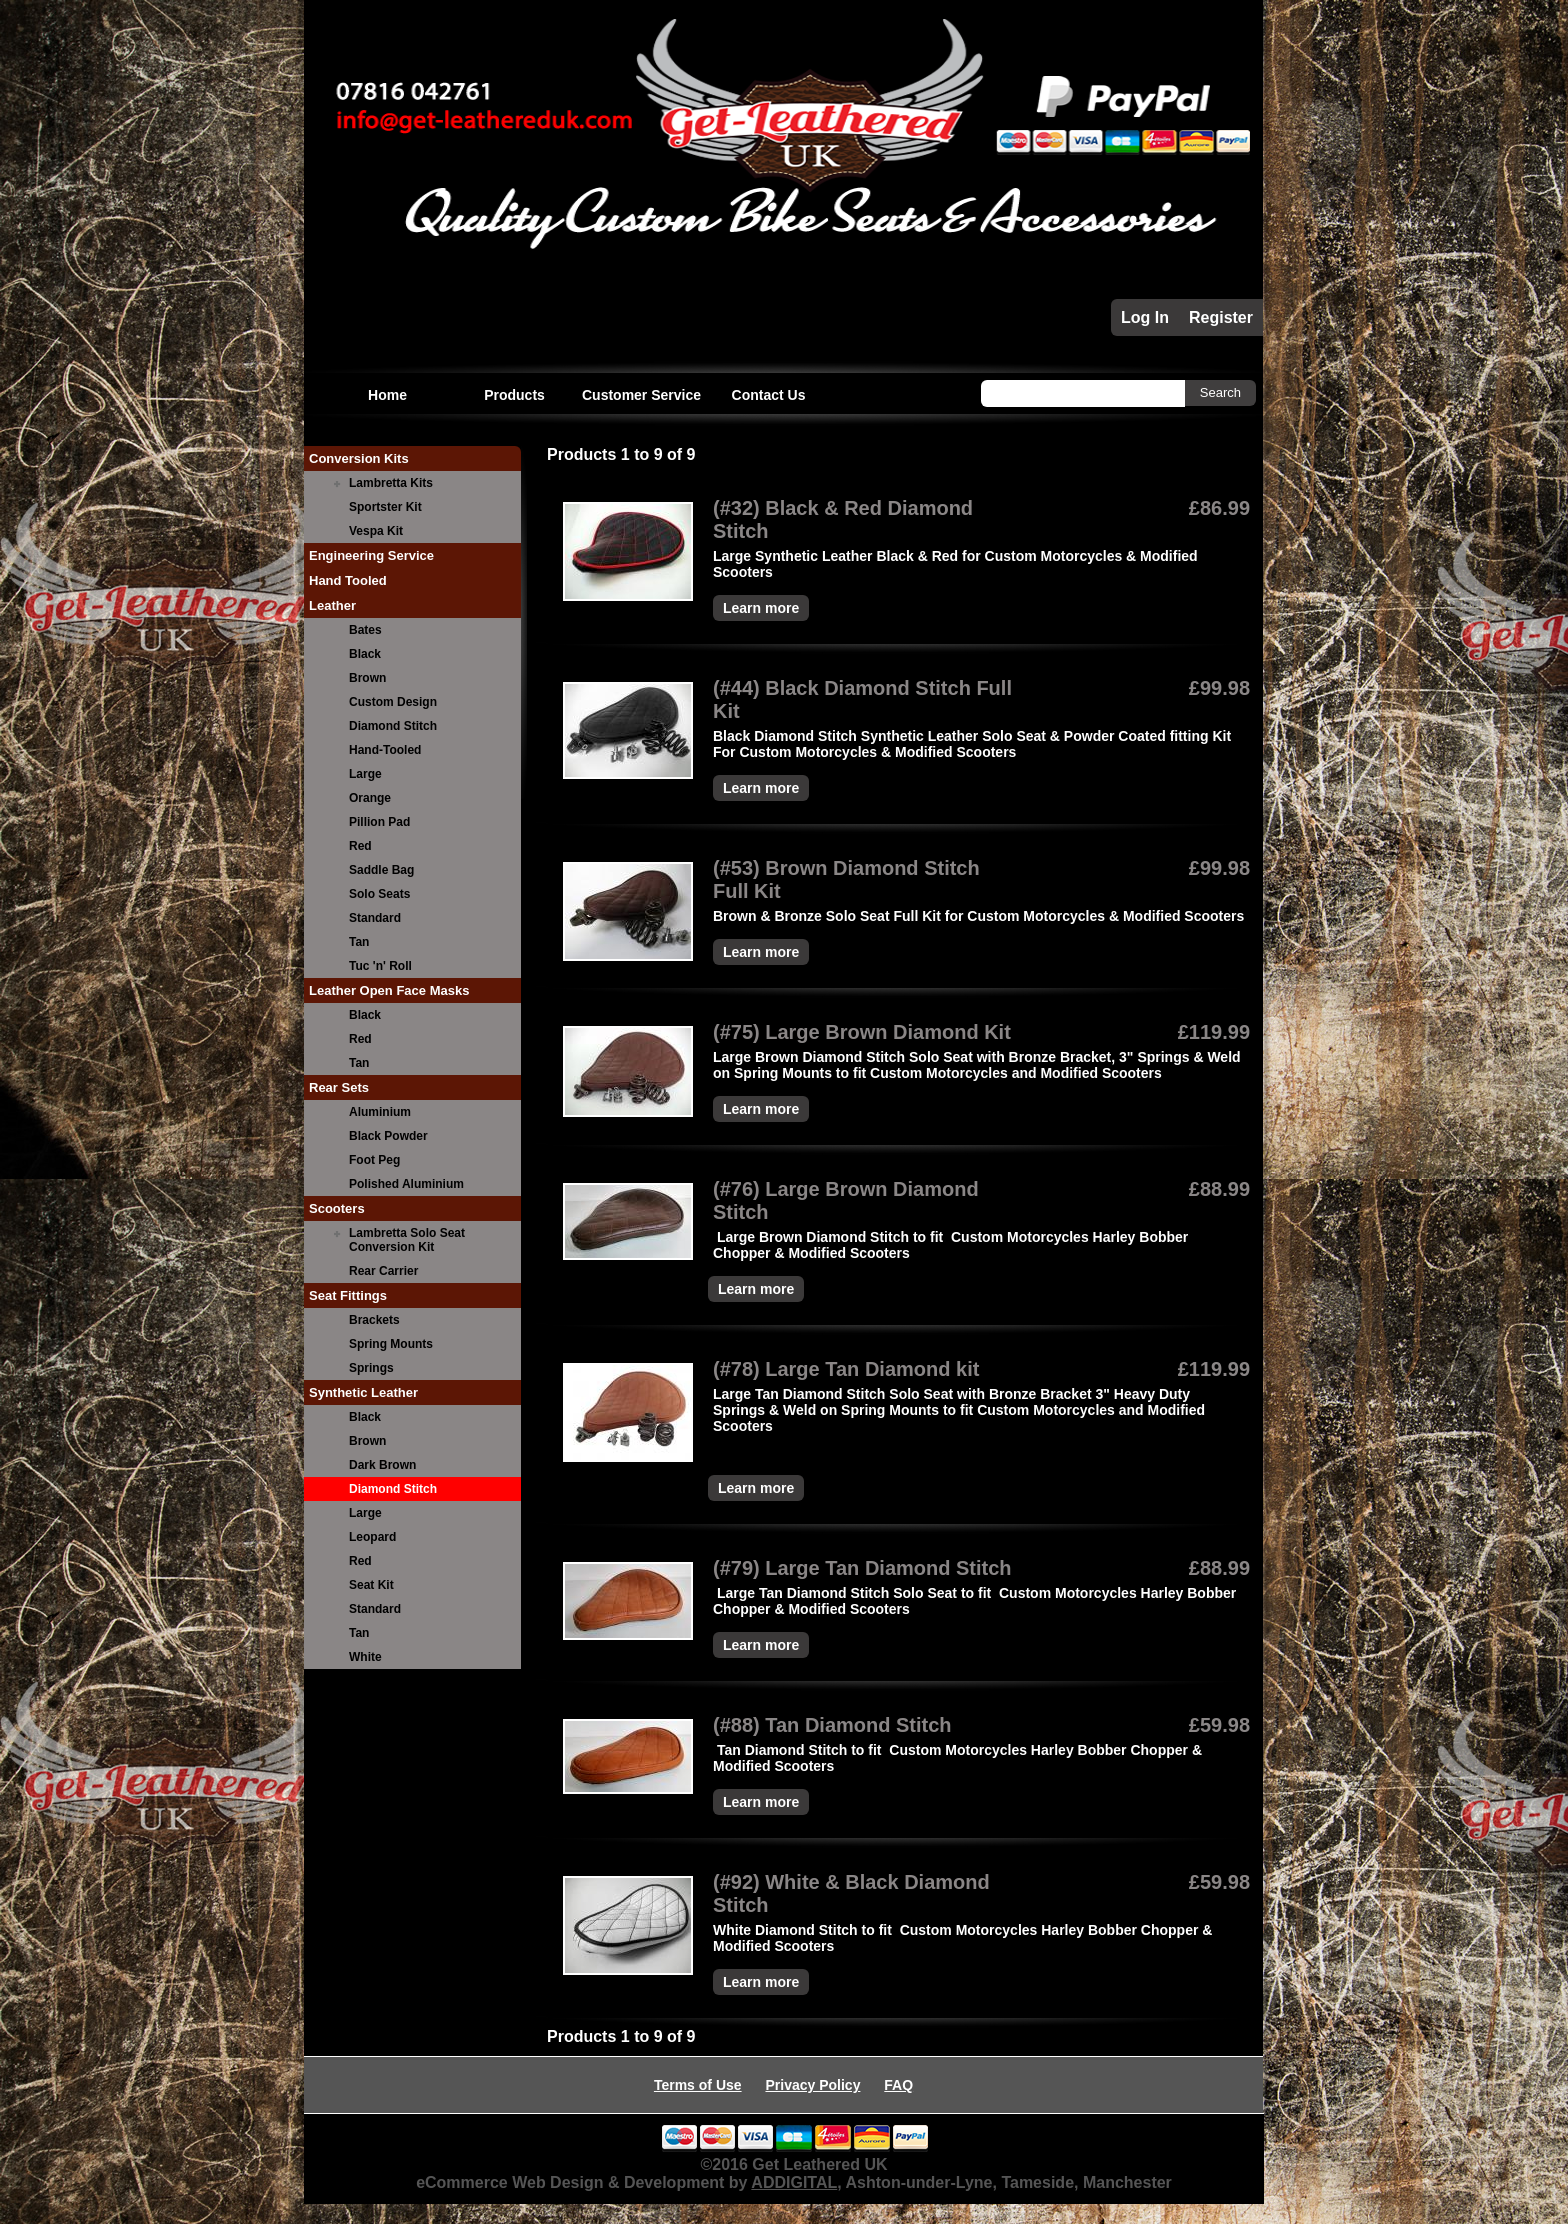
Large (365, 774)
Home (387, 395)
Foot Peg (374, 1160)
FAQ (898, 2085)
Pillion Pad (379, 822)
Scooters (337, 1208)
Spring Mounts (391, 1344)
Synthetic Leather (363, 1392)
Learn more (761, 608)
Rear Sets (339, 1087)
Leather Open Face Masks (389, 990)
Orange (370, 798)
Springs (371, 1368)
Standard (375, 918)
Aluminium (380, 1112)
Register (1221, 317)
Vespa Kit (376, 531)
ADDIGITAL (794, 2182)
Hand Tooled (348, 580)
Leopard (372, 1537)
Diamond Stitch (393, 726)
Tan (359, 942)
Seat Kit (371, 1585)
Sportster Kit (385, 507)
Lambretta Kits (391, 483)
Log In (1145, 317)
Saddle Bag (381, 870)
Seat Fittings (348, 1295)
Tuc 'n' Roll (380, 966)
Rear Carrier (383, 1271)
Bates (365, 630)
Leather (332, 605)
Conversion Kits (359, 458)
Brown (367, 678)
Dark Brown (382, 1465)
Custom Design (393, 702)
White (365, 1657)
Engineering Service (371, 555)
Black (365, 654)
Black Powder (388, 1136)
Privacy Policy (812, 2085)
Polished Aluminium (406, 1184)
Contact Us (769, 395)
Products (514, 395)
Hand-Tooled (385, 750)
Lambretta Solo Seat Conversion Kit (407, 1240)
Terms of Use (698, 2085)
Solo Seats (379, 894)
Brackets (374, 1320)
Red (360, 846)
